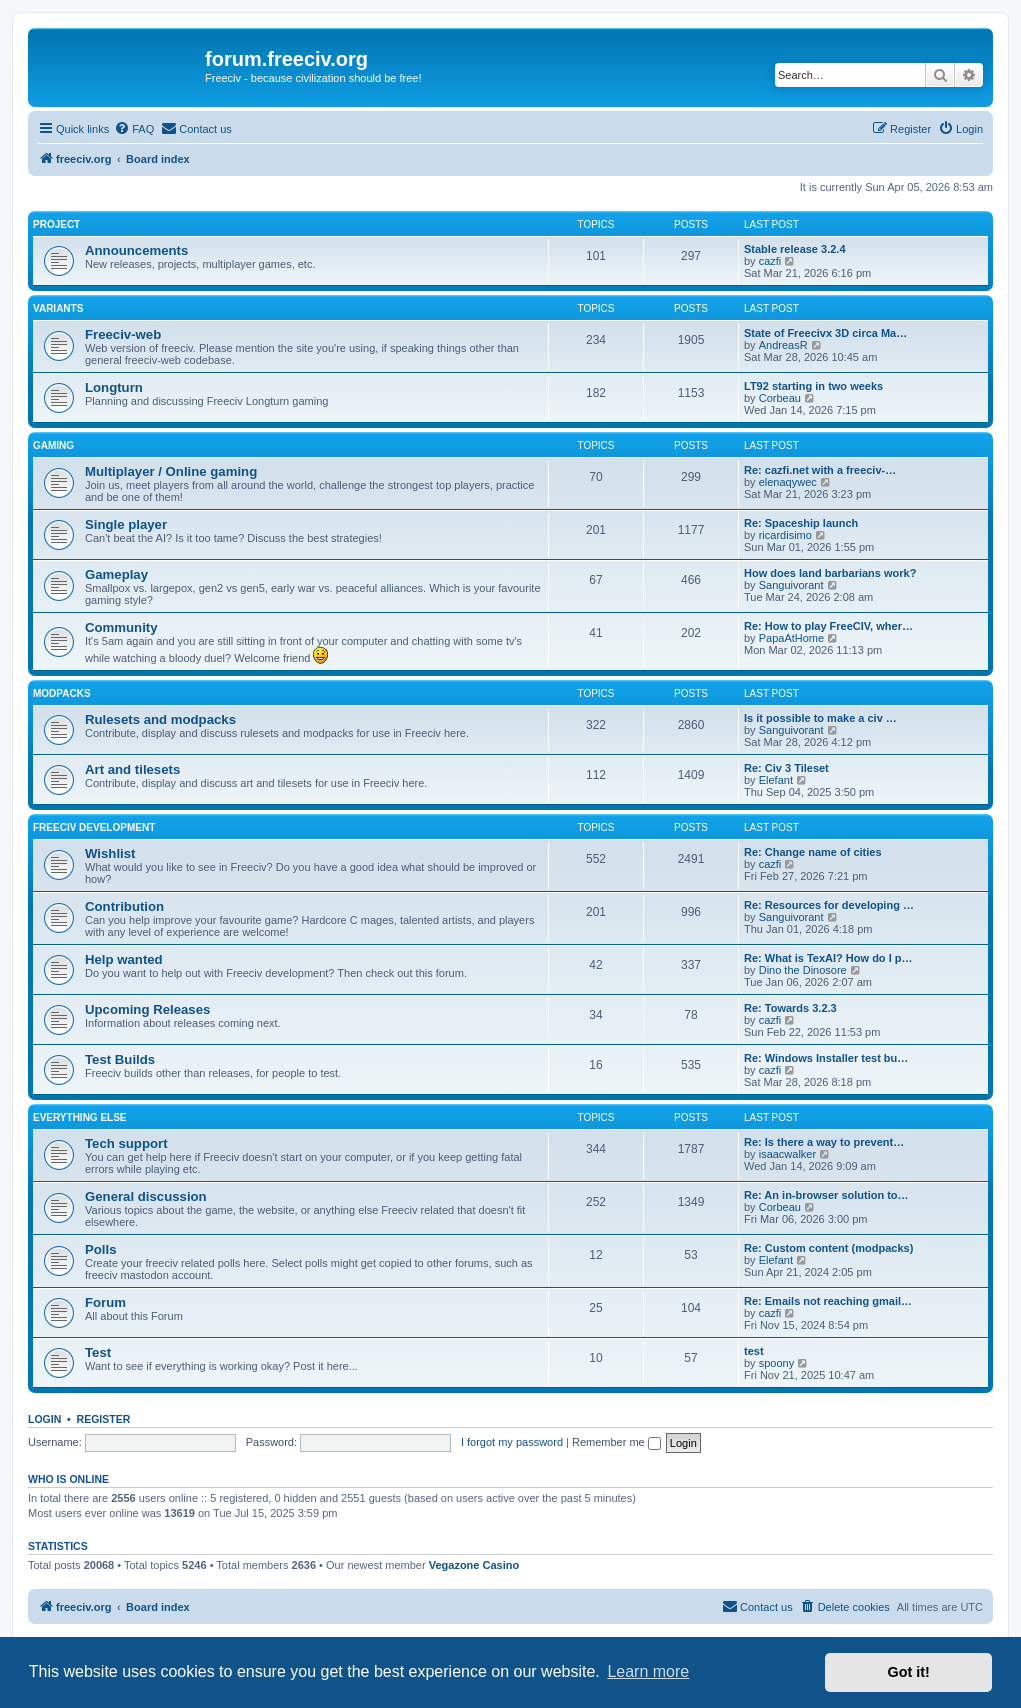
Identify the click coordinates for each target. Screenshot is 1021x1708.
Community (121, 627)
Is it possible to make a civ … (820, 718)
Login (44, 1419)
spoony (776, 1363)
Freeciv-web (123, 334)
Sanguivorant (791, 585)
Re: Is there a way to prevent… (824, 1142)
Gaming (53, 445)
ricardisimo (785, 535)
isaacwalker (787, 1154)
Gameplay (116, 574)
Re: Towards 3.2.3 (790, 1008)
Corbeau (780, 398)
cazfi (770, 261)
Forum (105, 1302)
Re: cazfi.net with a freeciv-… (820, 470)
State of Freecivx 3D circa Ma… (825, 333)
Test (98, 1352)
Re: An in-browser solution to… (826, 1195)
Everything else (80, 1117)
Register (104, 1419)
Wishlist (110, 853)
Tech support (126, 1143)
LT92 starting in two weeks (813, 386)
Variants (58, 308)
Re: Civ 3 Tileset (786, 768)
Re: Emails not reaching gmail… (828, 1301)
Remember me (616, 1442)
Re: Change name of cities (813, 852)
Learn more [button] (648, 1671)
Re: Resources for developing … (829, 905)
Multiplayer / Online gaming (171, 471)
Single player (126, 524)
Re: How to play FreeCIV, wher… (828, 626)
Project (56, 224)
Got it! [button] (909, 1672)
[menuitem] (134, 129)
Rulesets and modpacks (160, 719)
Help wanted (124, 959)
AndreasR (783, 345)
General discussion (146, 1196)
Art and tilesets (132, 769)
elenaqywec (788, 482)
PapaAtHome (791, 638)
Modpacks (62, 693)
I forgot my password (512, 1442)
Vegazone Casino (474, 1565)
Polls (101, 1249)
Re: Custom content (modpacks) (828, 1248)
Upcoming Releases (147, 1009)
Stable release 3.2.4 (795, 249)
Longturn (114, 387)
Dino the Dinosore (803, 970)
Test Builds (120, 1059)
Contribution (124, 906)
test (754, 1351)
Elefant (776, 780)
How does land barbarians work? (830, 573)
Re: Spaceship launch (801, 523)
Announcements (136, 250)
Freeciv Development (94, 827)
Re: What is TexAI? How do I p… (828, 958)
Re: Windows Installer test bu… (826, 1058)
